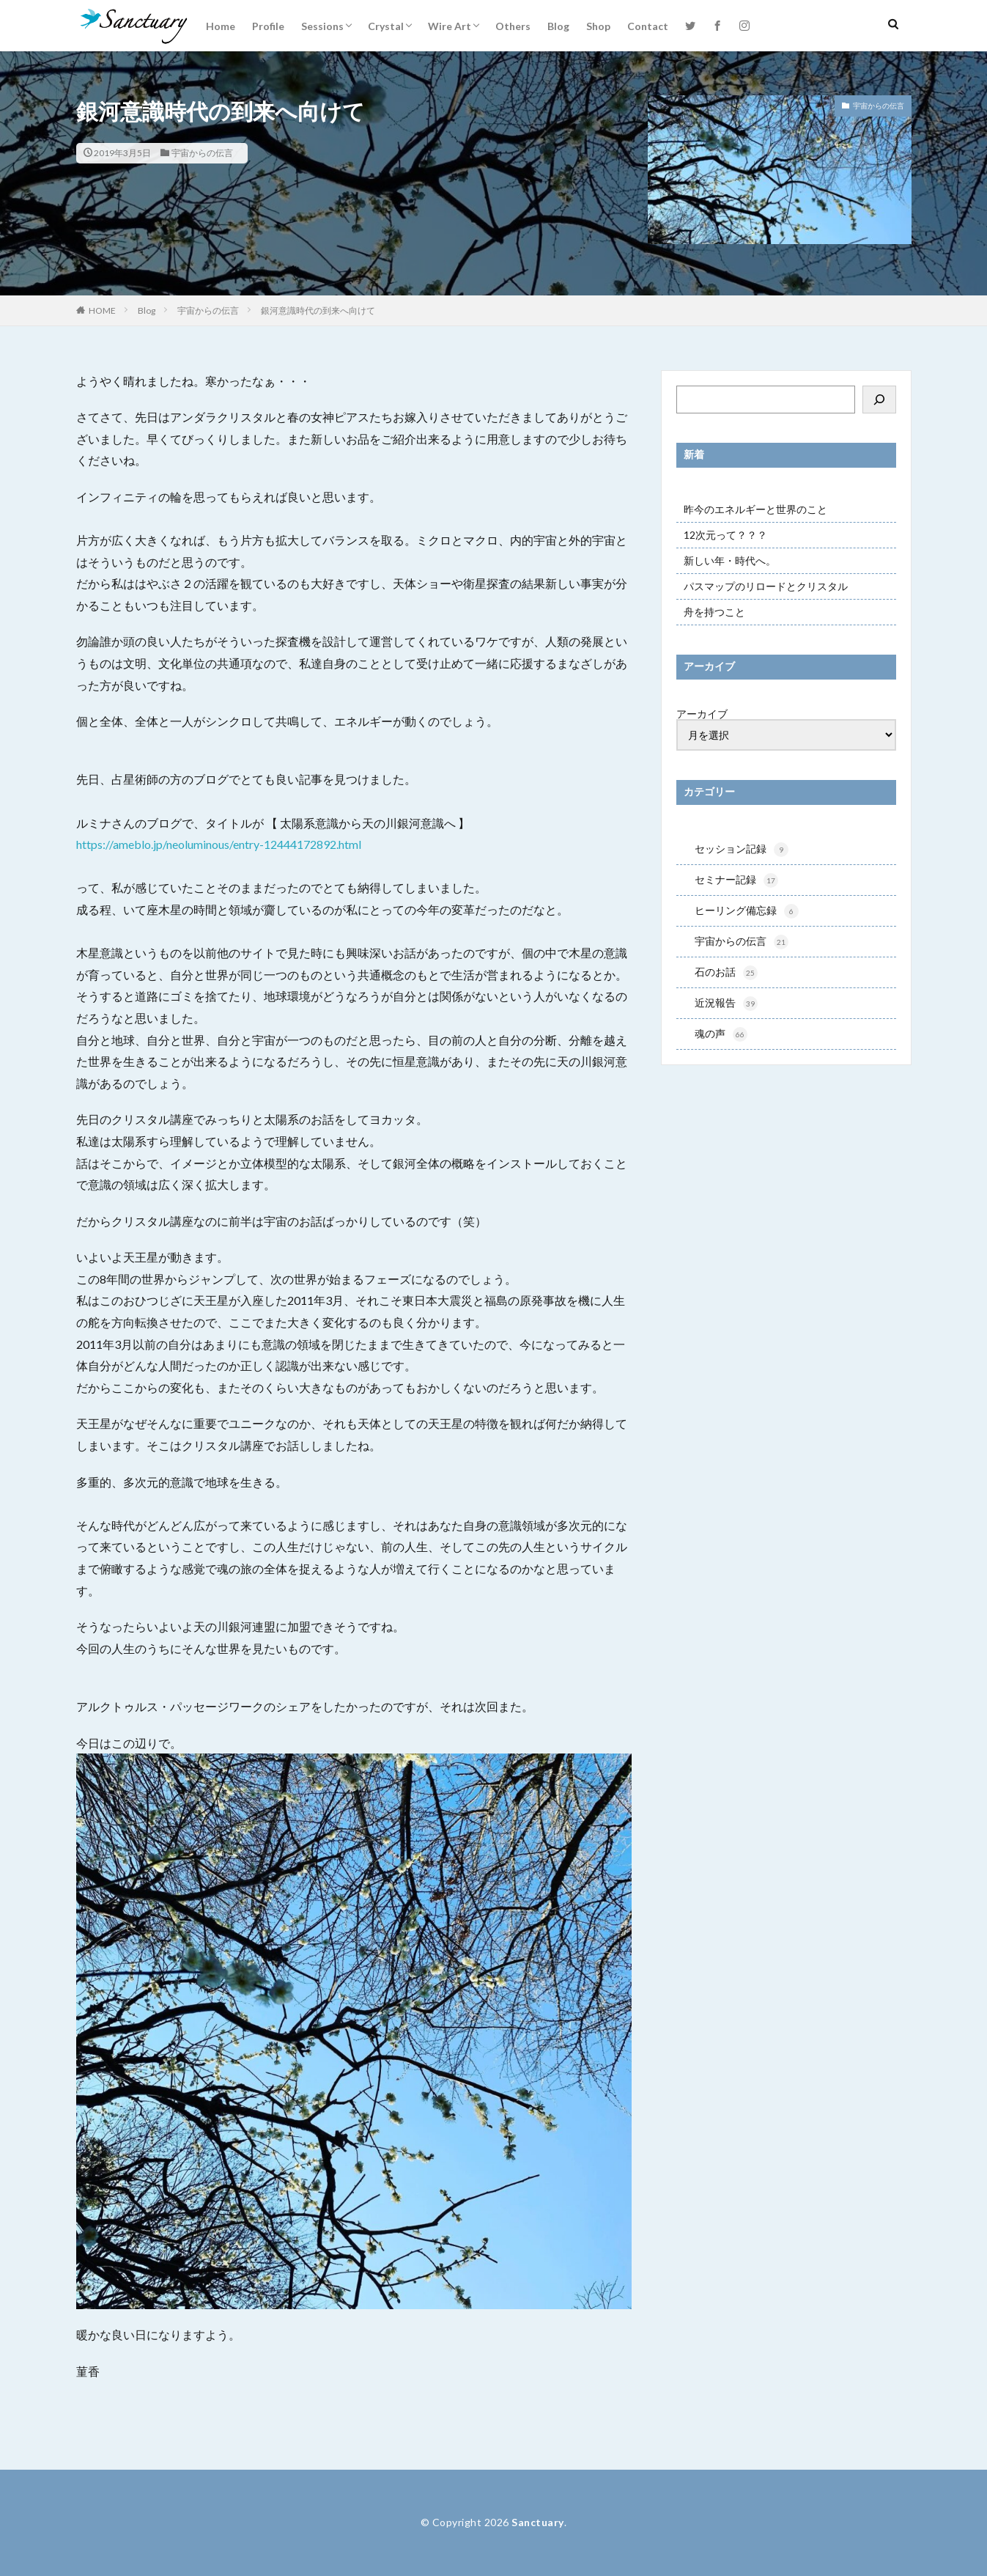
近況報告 (726, 1008)
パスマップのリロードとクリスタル (766, 586)
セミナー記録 (736, 882)
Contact (647, 26)
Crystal (386, 26)
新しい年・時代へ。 (730, 560)
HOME (102, 310)
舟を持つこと (714, 612)
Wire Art (449, 26)
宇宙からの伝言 (202, 152)
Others (513, 26)
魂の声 (721, 1039)
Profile (268, 26)
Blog (558, 26)
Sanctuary (537, 2522)
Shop (598, 26)
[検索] (879, 399)
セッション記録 (741, 850)
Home (220, 26)
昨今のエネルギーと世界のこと (755, 509)
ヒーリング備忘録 (747, 913)
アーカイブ (702, 714)
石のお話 (726, 976)
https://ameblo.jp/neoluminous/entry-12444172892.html (218, 844)
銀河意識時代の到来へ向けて (318, 310)
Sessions (322, 26)
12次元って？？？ (725, 535)
